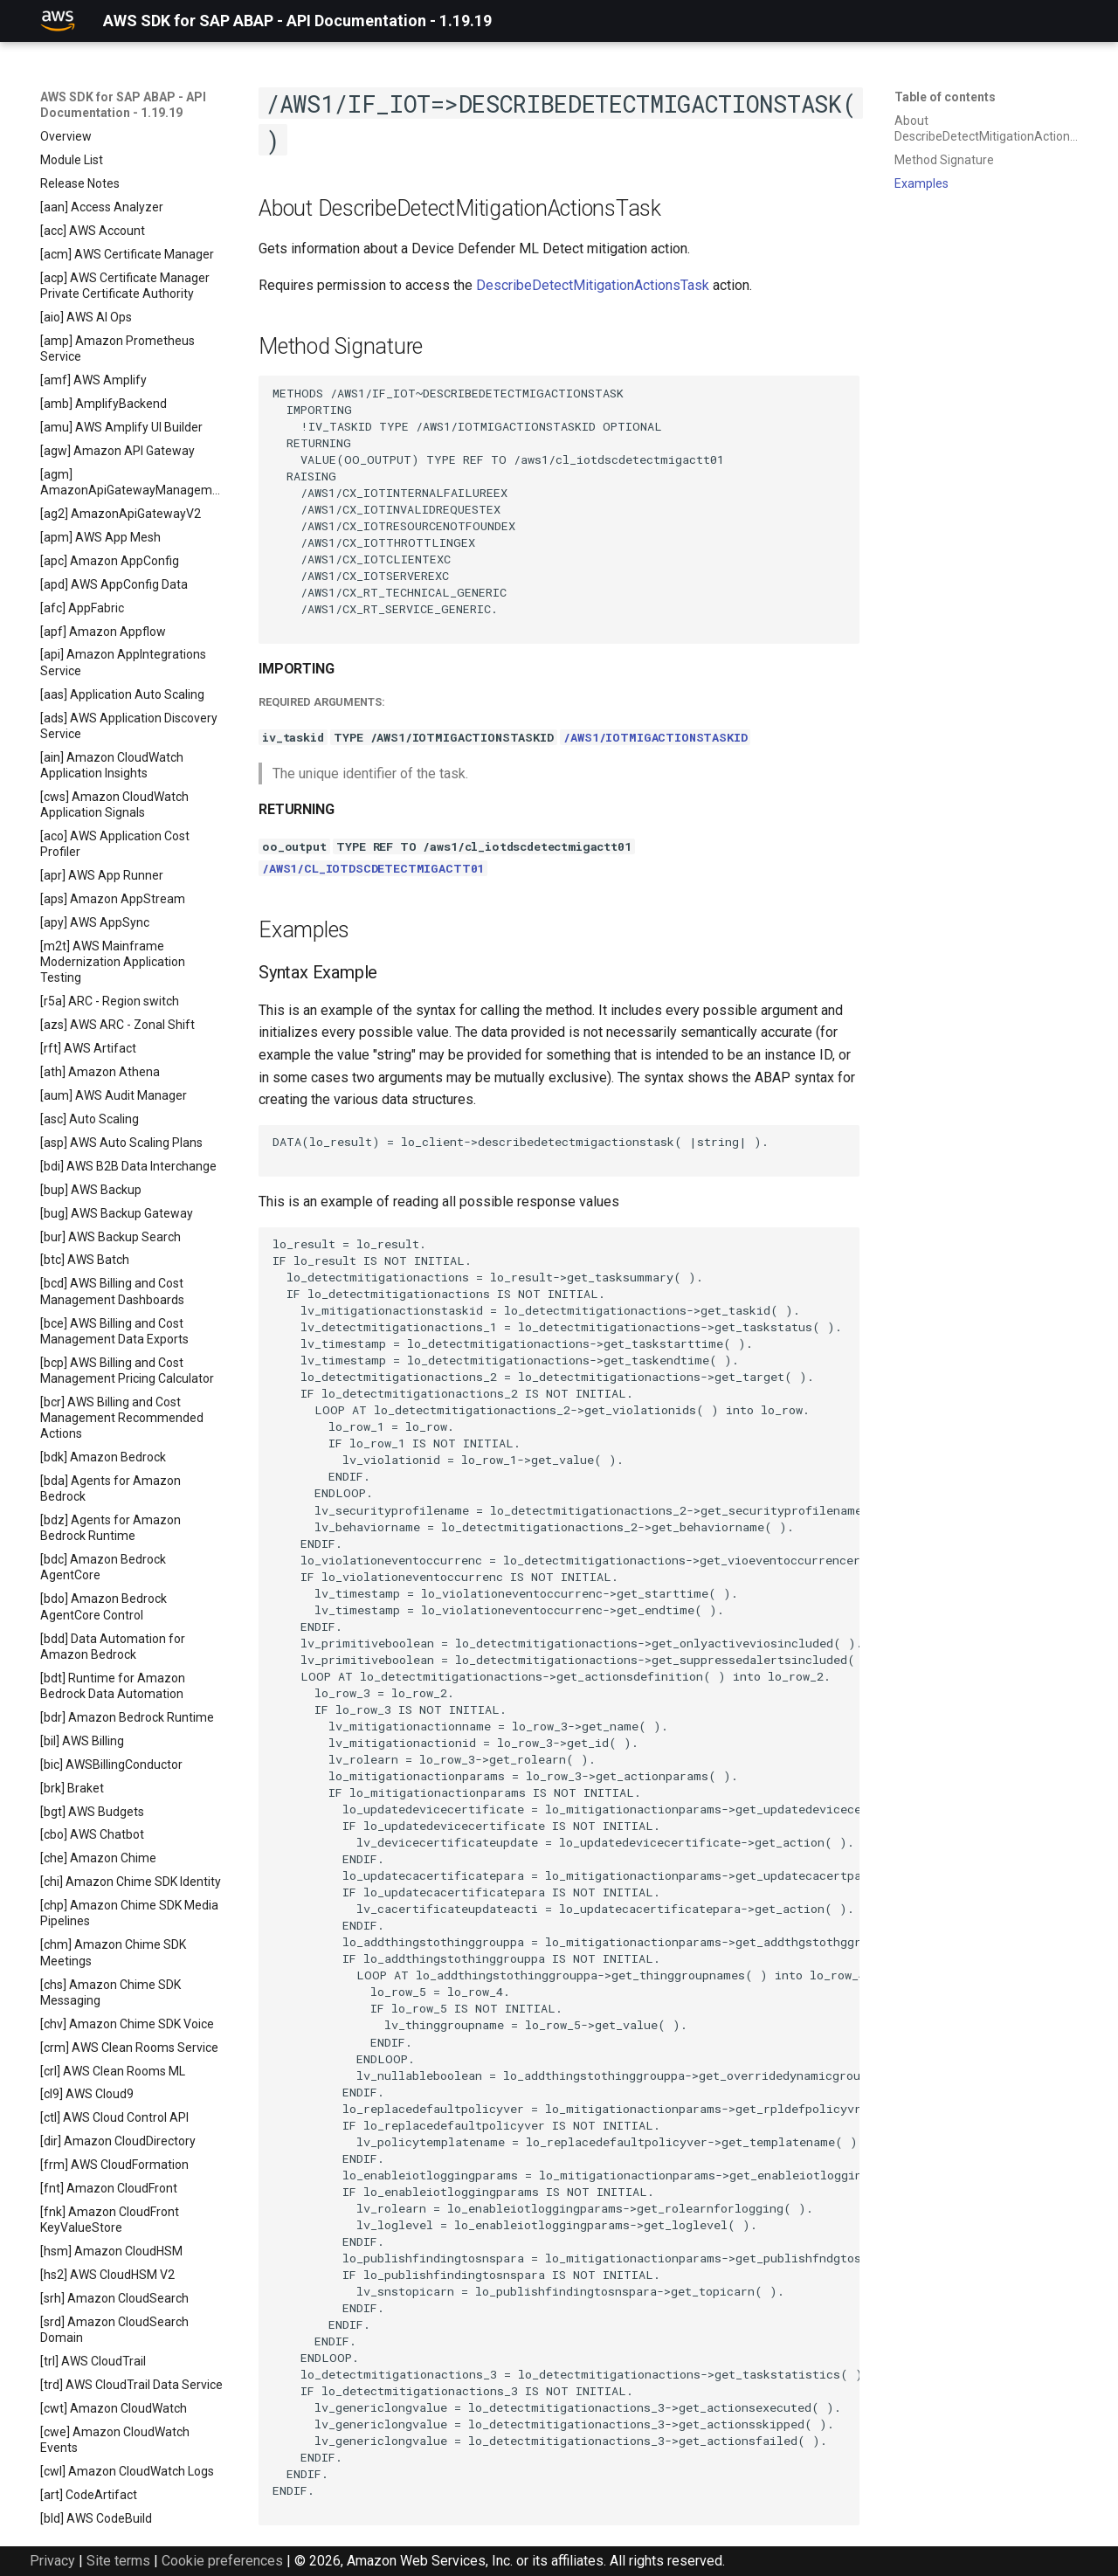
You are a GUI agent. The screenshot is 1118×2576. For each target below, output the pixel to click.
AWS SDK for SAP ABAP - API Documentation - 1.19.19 (123, 105)
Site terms (118, 2560)
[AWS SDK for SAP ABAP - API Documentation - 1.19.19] (57, 20)
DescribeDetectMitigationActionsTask (592, 285)
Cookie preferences (222, 2560)
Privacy (52, 2560)
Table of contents (945, 97)
